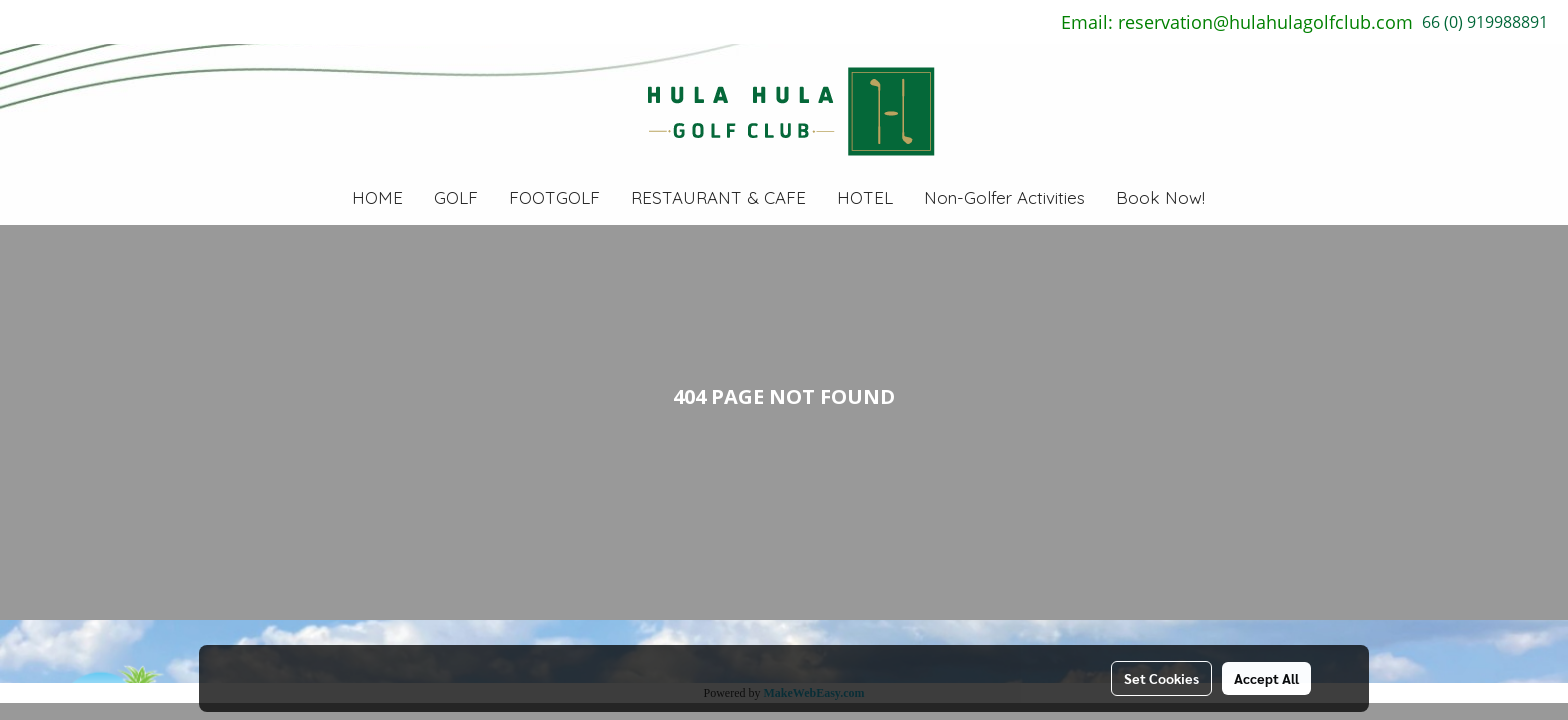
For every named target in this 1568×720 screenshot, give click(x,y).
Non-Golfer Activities (1004, 197)
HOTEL (865, 197)
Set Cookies (1161, 678)
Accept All (1266, 678)
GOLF (456, 197)
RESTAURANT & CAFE (718, 197)
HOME (377, 197)
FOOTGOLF (554, 197)
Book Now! (1160, 197)
